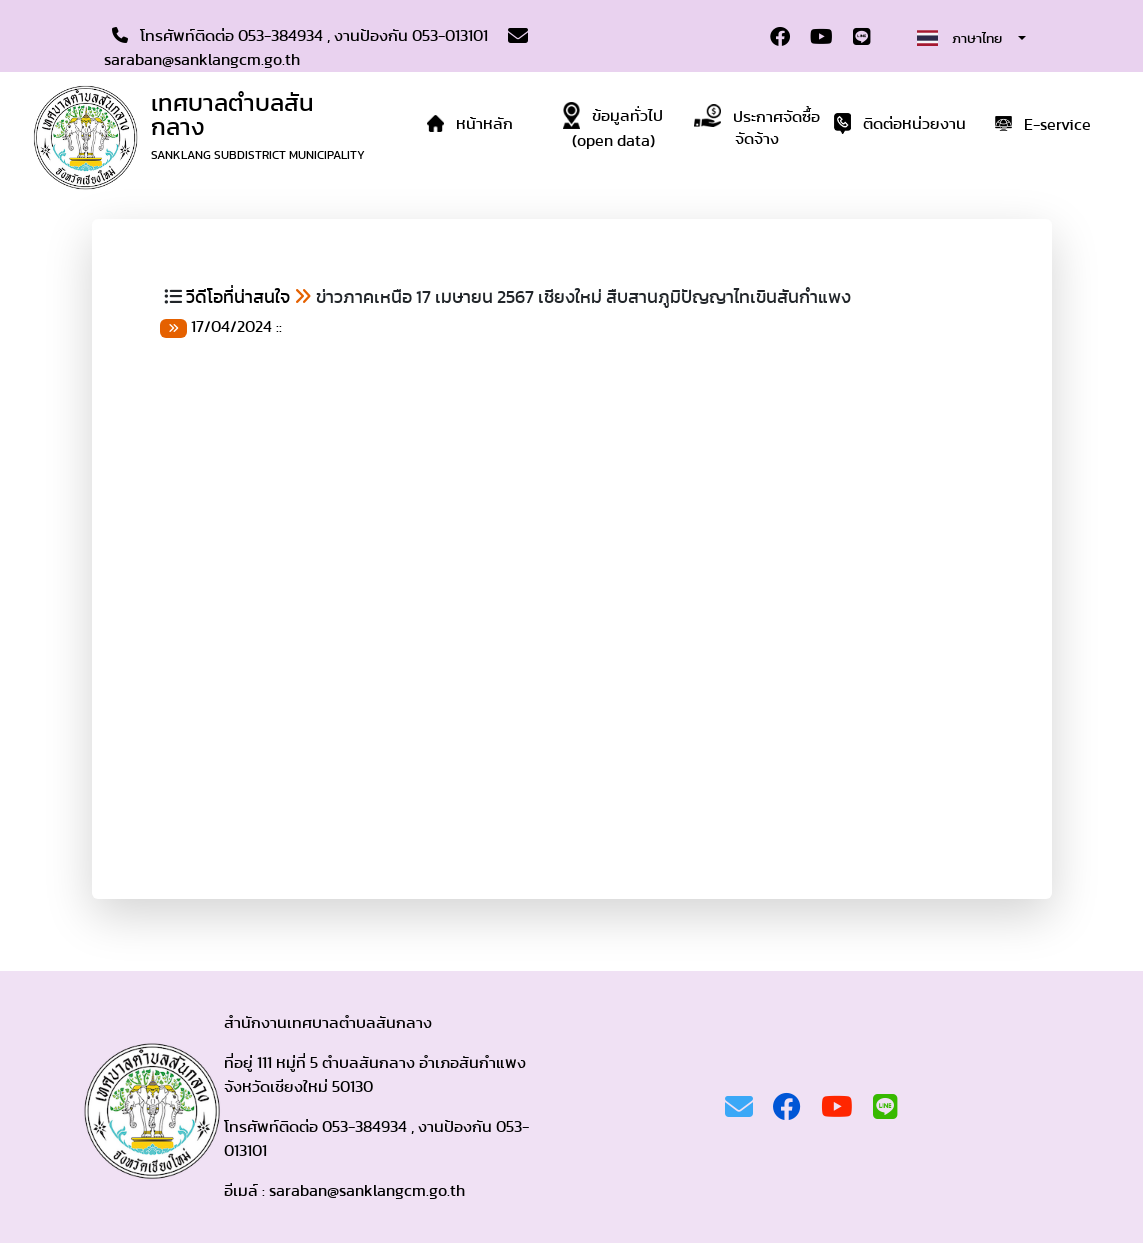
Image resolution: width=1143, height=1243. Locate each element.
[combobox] (971, 38)
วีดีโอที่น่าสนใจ (238, 298)
